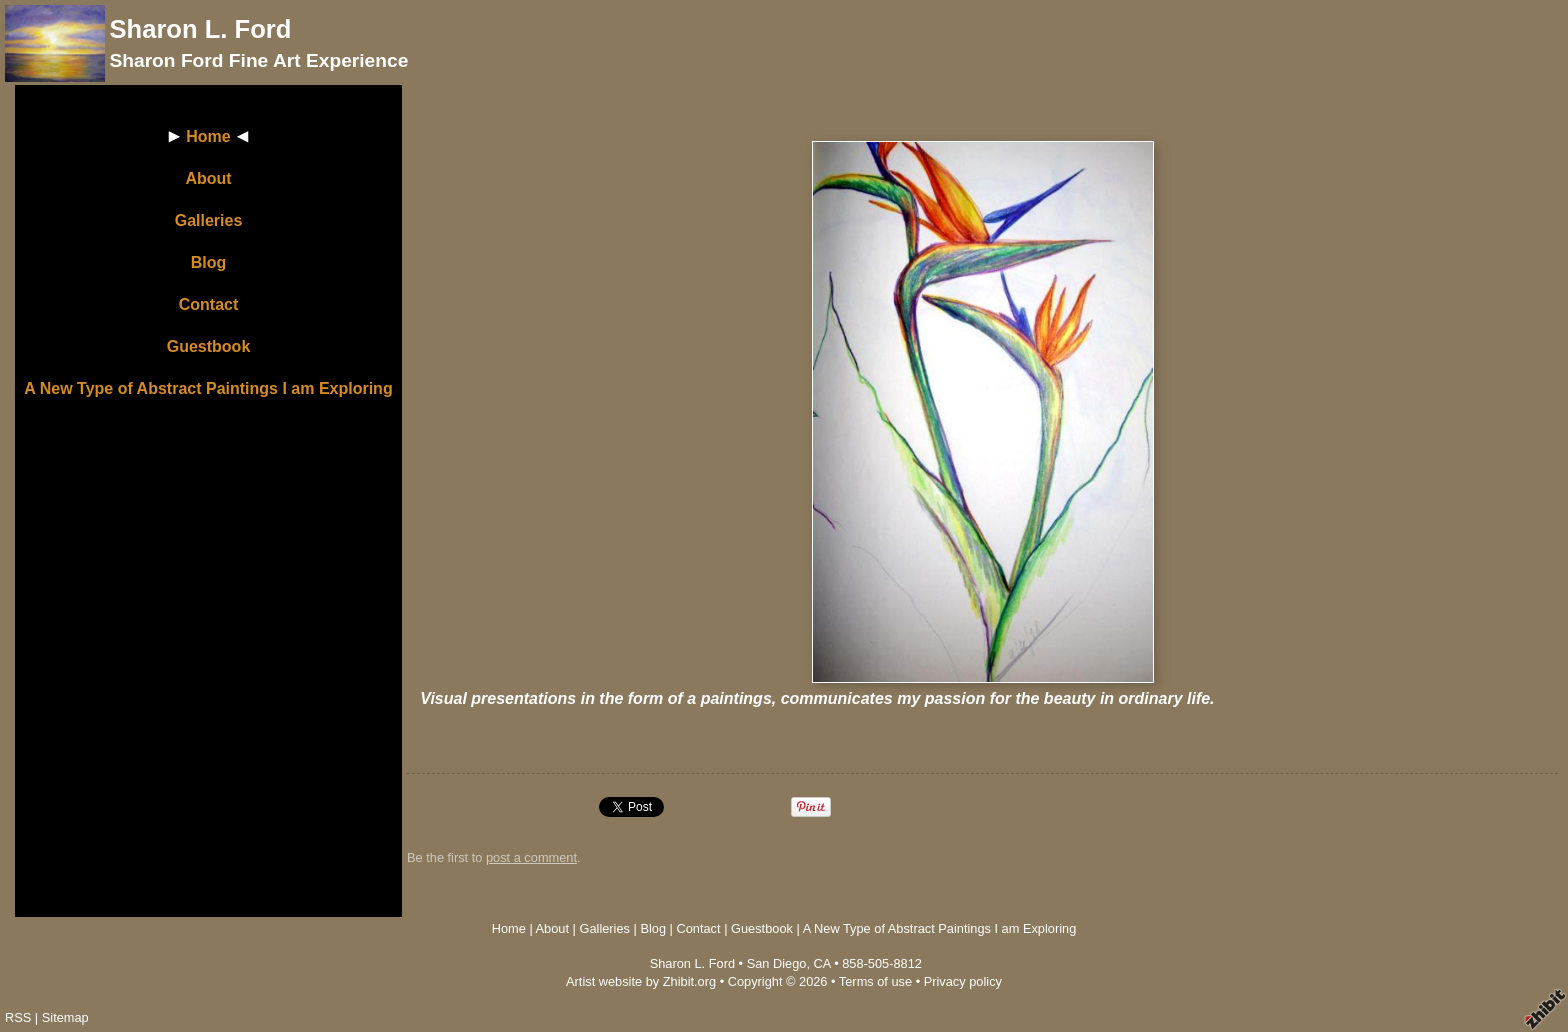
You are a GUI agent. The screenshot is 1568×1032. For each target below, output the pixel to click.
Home (208, 136)
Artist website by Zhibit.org (641, 981)
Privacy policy (963, 981)
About (208, 178)
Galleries (209, 220)
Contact (209, 304)
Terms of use (875, 981)
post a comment (531, 857)
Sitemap (65, 1017)
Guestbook (209, 346)
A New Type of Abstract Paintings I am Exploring (208, 388)
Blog (209, 262)
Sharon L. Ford (200, 29)
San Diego (777, 963)
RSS (18, 1017)
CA (822, 963)
